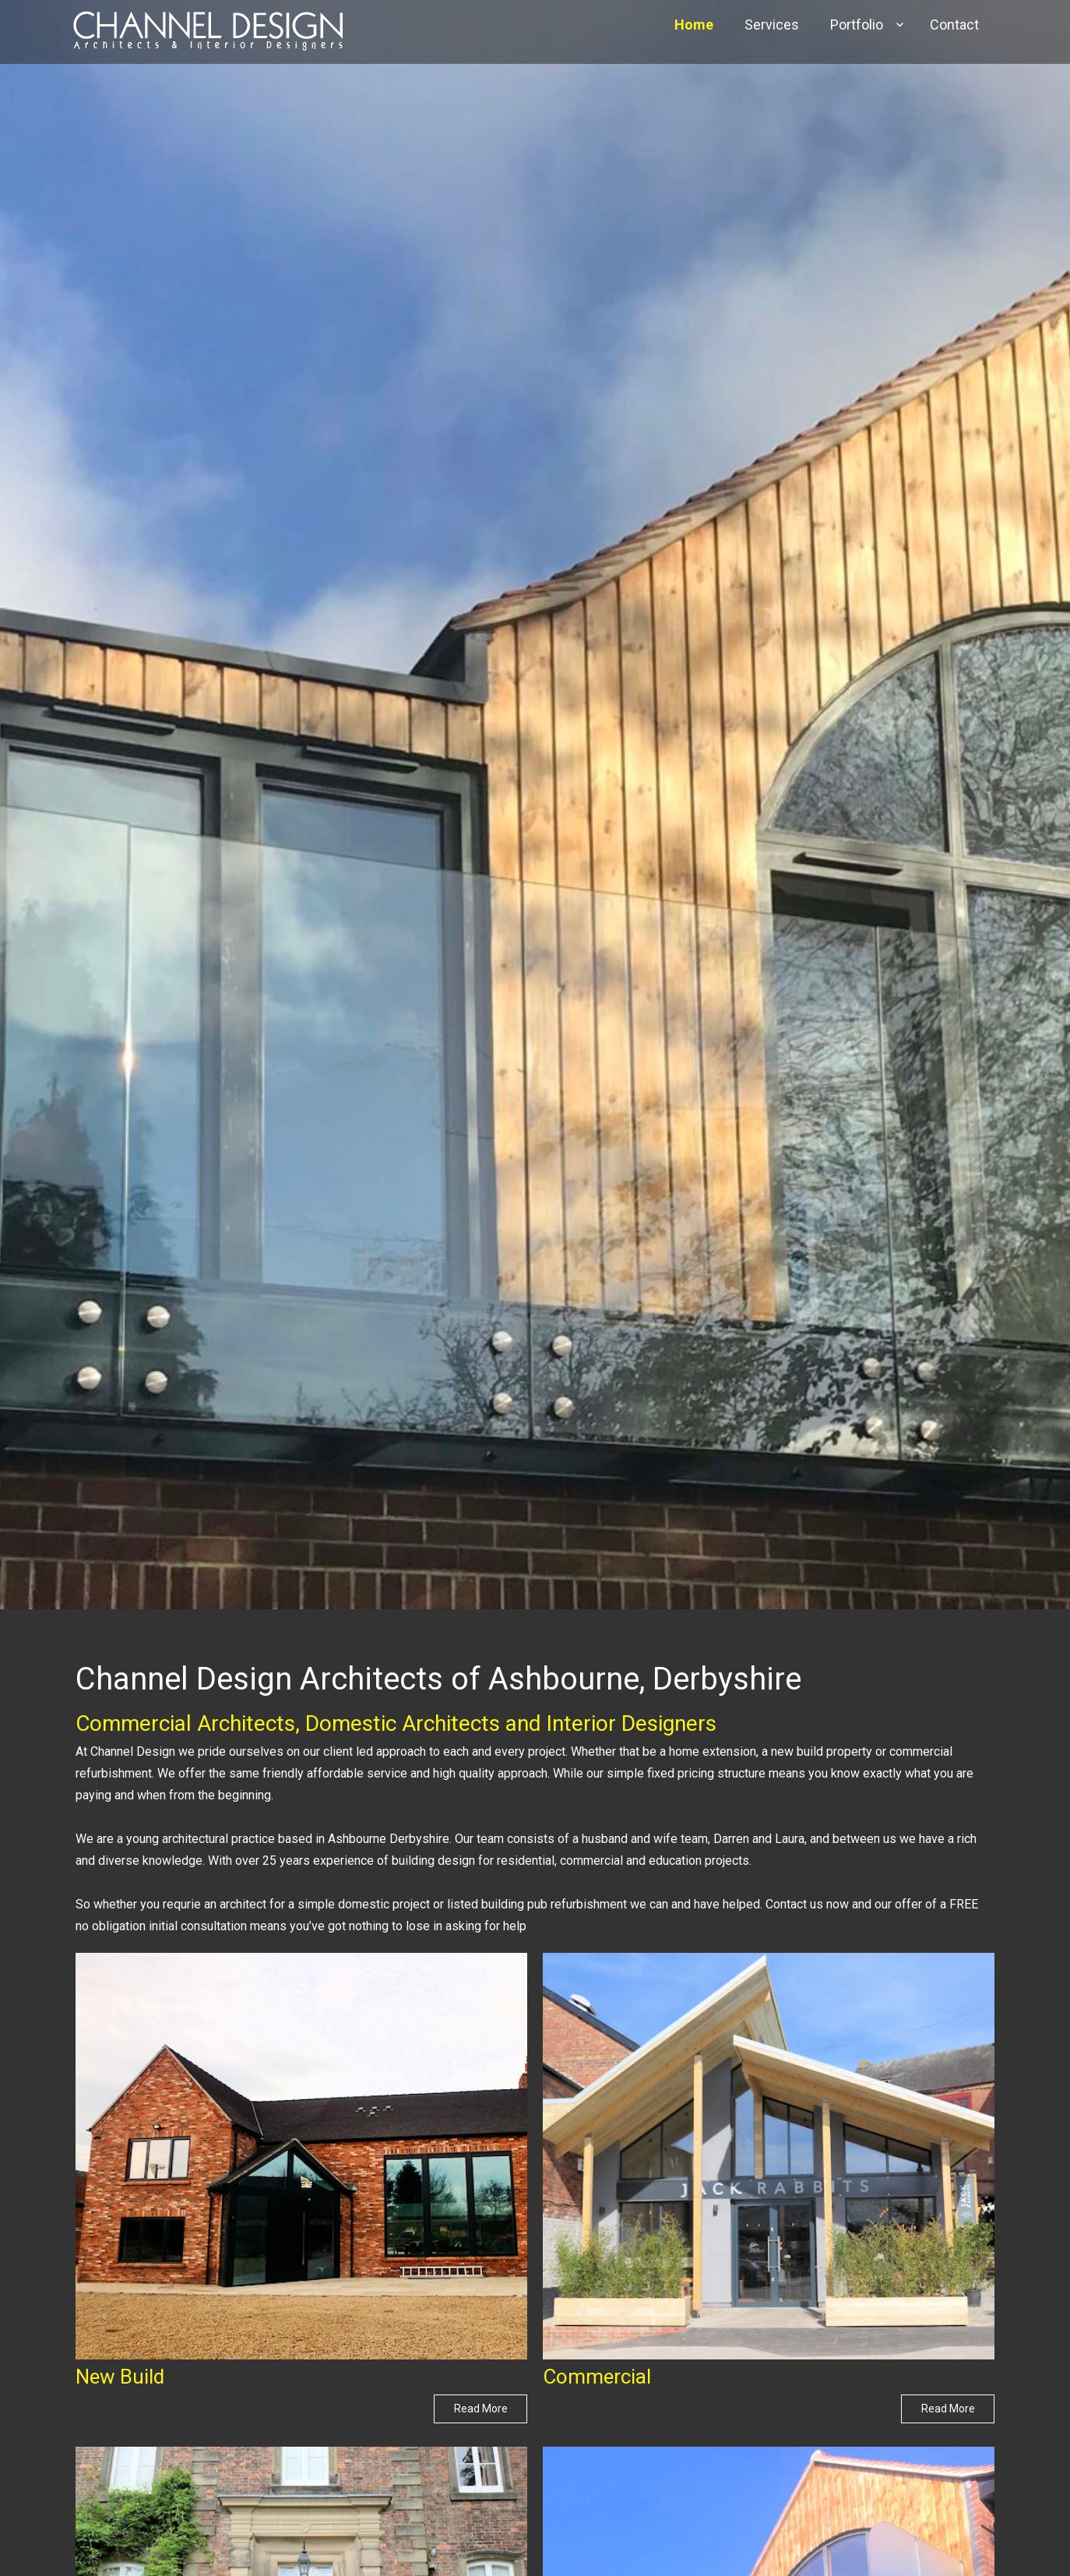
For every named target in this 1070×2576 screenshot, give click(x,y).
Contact (954, 24)
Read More (481, 2408)
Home (693, 24)
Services (771, 24)
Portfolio (856, 24)
